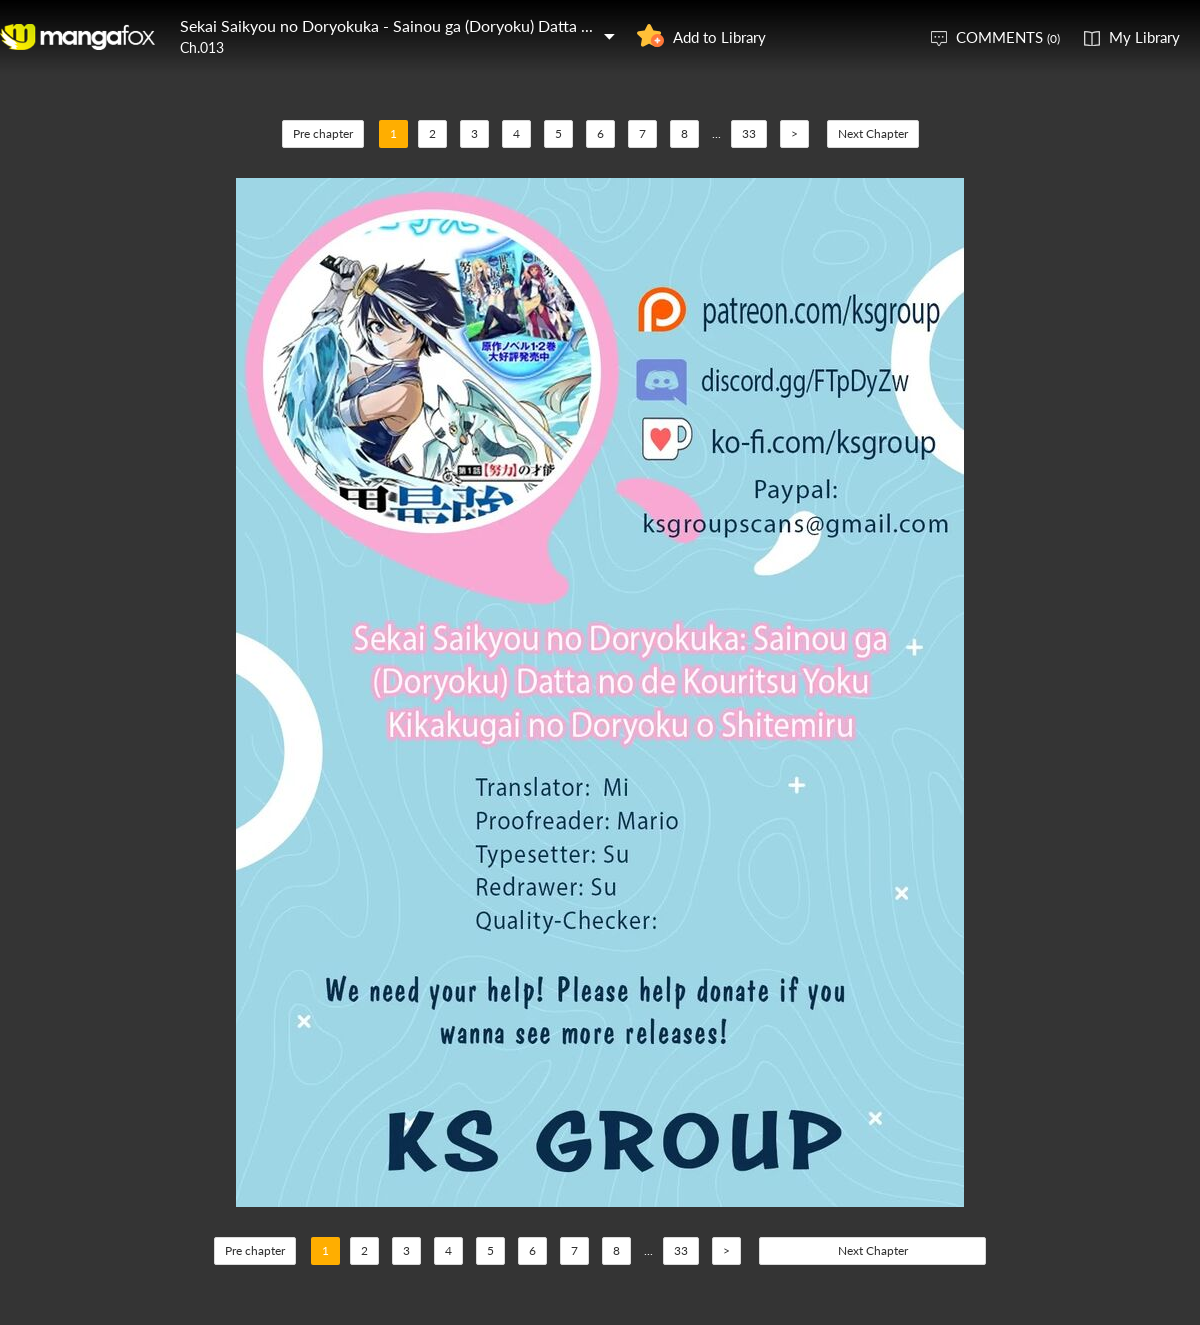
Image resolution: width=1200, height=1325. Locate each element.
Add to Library (719, 37)
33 (749, 133)
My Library (1144, 37)
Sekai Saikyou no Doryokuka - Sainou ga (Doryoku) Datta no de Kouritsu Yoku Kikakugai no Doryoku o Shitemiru (572, 25)
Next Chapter (873, 133)
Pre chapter (323, 133)
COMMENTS (1008, 37)
